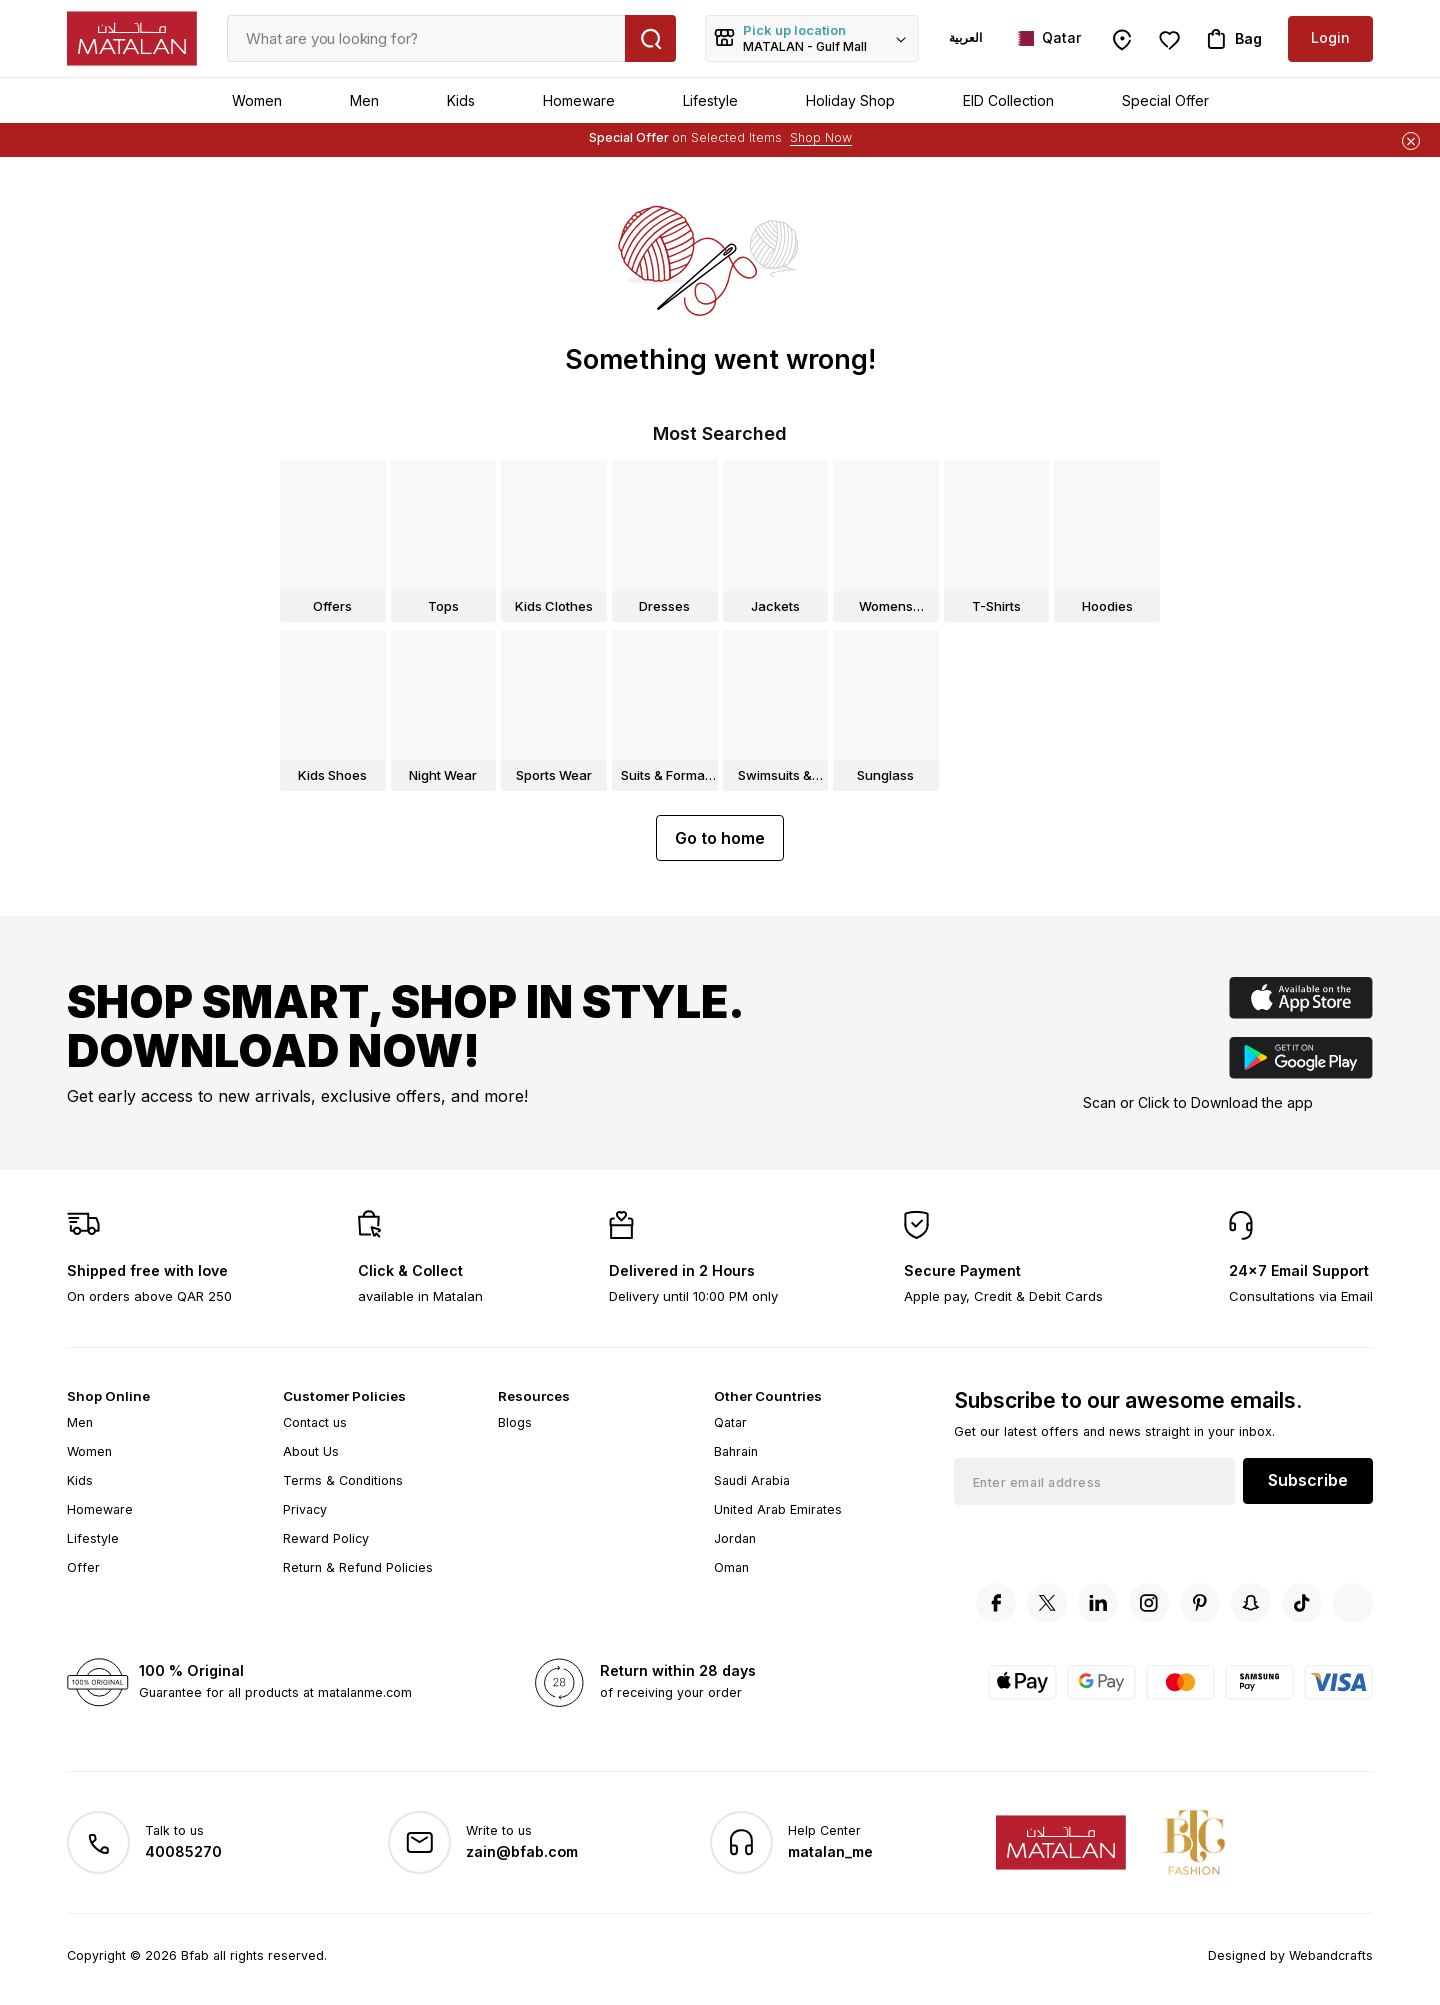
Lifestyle (710, 100)
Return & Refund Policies (358, 1567)
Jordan (735, 1538)
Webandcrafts (1331, 1955)
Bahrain (736, 1451)
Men (364, 100)
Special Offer (1165, 100)
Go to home (720, 838)
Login (1330, 37)
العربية (965, 37)
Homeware (579, 100)
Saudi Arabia (752, 1480)
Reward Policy (326, 1538)
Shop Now (821, 137)
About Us (311, 1451)
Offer (83, 1567)
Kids (461, 100)
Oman (731, 1567)
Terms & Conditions (343, 1480)
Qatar (730, 1422)
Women (257, 100)
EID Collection (1008, 100)
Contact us (315, 1422)
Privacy (305, 1509)
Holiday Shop (850, 100)
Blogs (515, 1422)
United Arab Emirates (778, 1509)
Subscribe (1308, 1480)
